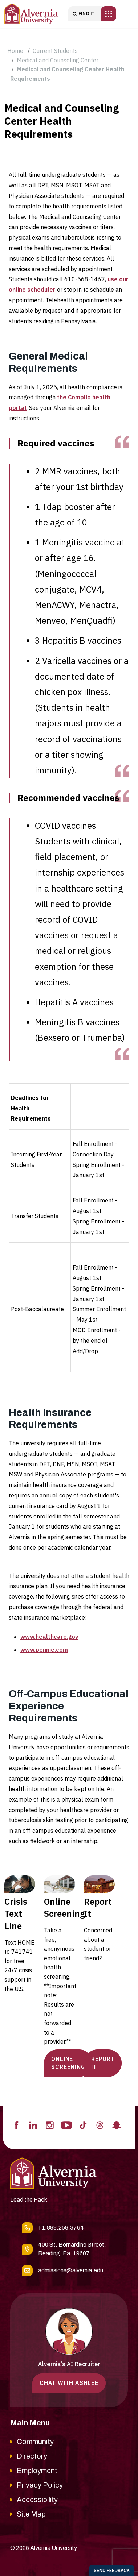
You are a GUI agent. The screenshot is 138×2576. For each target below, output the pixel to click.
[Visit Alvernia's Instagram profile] (50, 2125)
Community (35, 2442)
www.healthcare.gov (49, 1636)
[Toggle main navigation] (108, 13)
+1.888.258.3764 (61, 2227)
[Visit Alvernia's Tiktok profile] (83, 2125)
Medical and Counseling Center (57, 60)
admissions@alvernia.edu (70, 2270)
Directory (32, 2456)
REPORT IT (102, 2063)
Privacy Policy (40, 2485)
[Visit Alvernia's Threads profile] (100, 2125)
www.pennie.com (44, 1649)
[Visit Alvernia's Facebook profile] (16, 2125)
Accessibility (37, 2500)
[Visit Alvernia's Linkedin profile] (33, 2125)
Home (15, 50)
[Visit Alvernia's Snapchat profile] (116, 2125)
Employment (37, 2471)
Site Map (31, 2514)
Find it (84, 13)
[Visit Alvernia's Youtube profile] (66, 2125)
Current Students (55, 50)
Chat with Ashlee (69, 2383)
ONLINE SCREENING (68, 2063)
